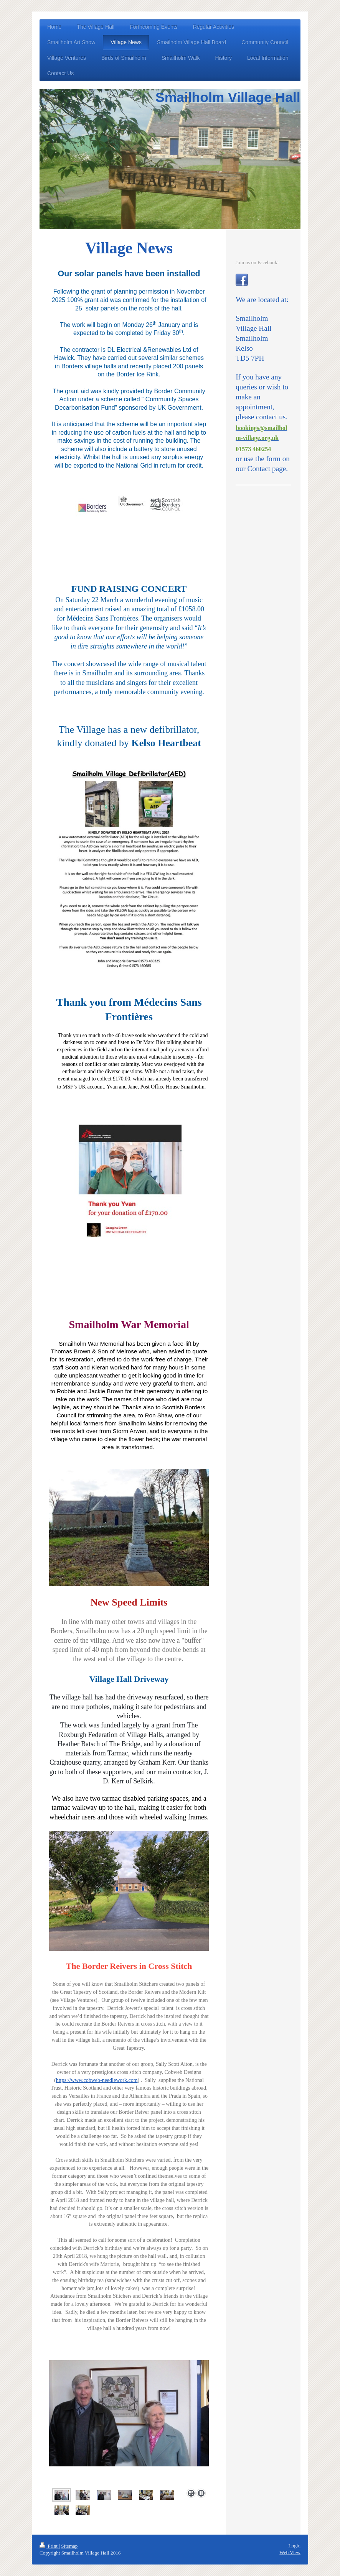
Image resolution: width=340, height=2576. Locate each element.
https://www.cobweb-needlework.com (97, 2080)
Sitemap (69, 2546)
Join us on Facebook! (257, 262)
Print (49, 2546)
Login (294, 2545)
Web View (289, 2552)
